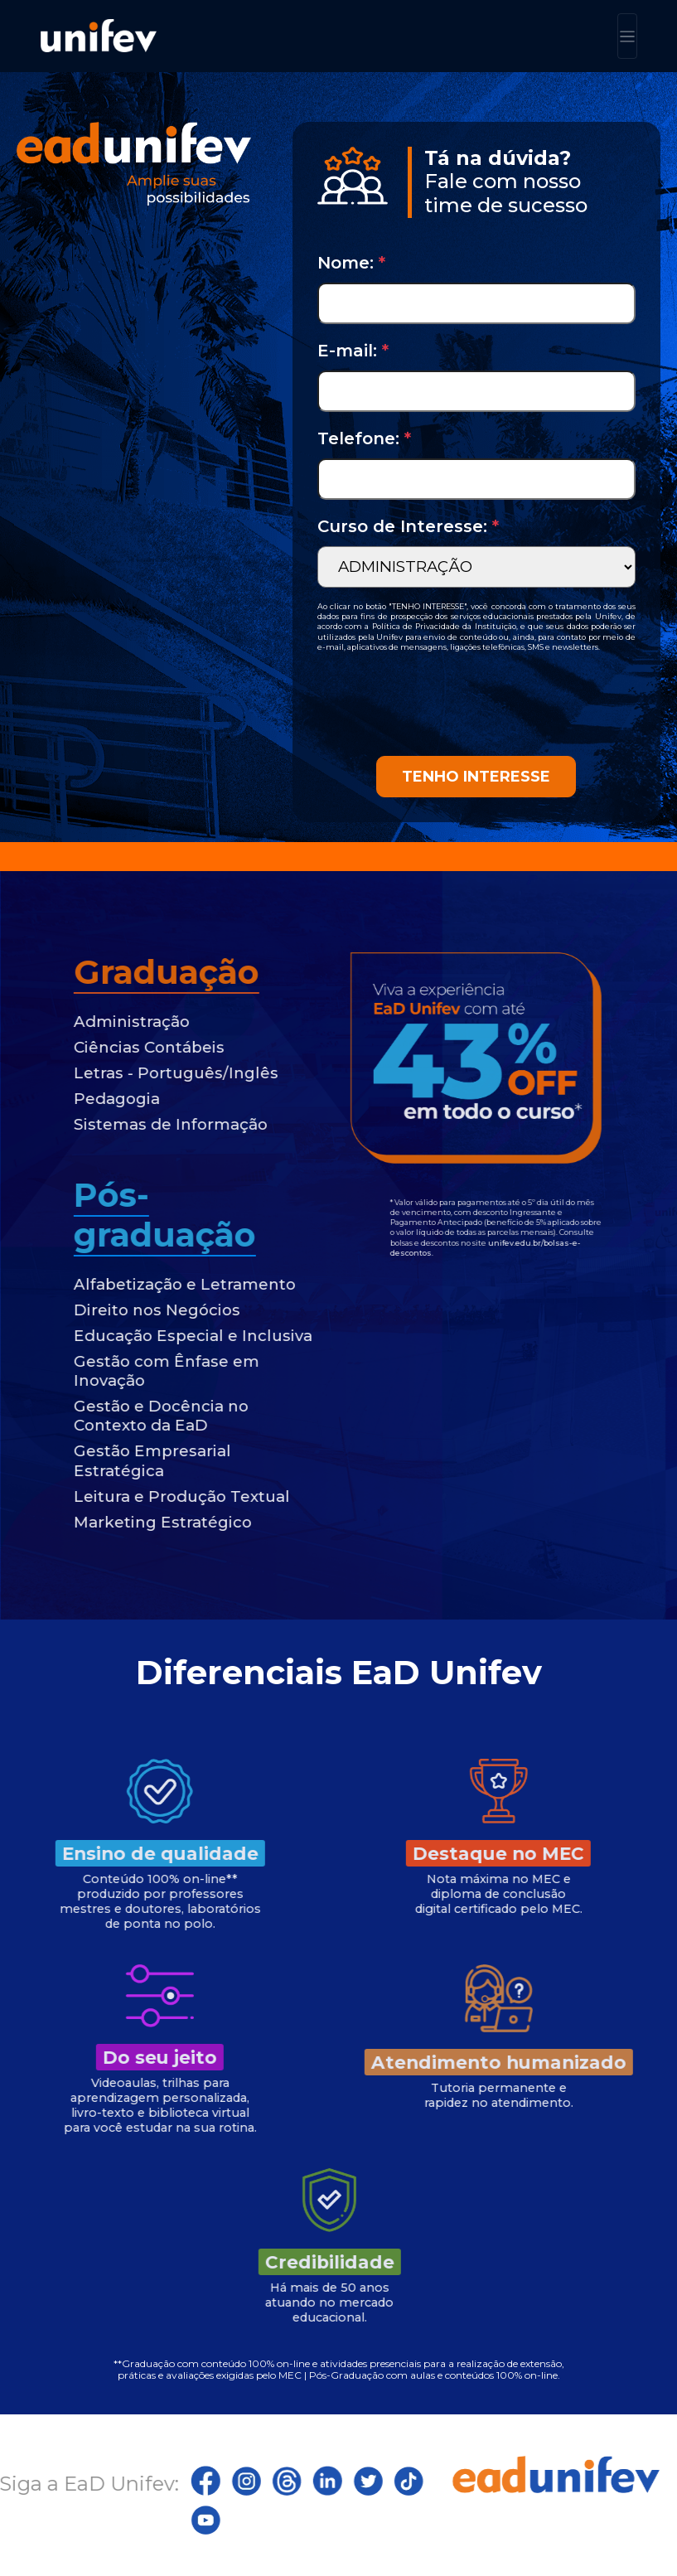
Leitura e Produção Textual (149, 1496)
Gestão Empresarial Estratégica (120, 1460)
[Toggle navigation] (627, 36)
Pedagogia (84, 1098)
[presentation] (443, 703)
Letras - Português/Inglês (143, 1072)
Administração (99, 1021)
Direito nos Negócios (124, 1309)
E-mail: (353, 351)
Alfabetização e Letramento (152, 1284)
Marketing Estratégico (130, 1522)
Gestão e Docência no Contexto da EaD (128, 1416)
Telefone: (364, 438)
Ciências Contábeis (116, 1047)
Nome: (351, 263)
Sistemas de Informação (138, 1124)
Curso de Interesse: (408, 526)
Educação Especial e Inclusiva (160, 1335)
